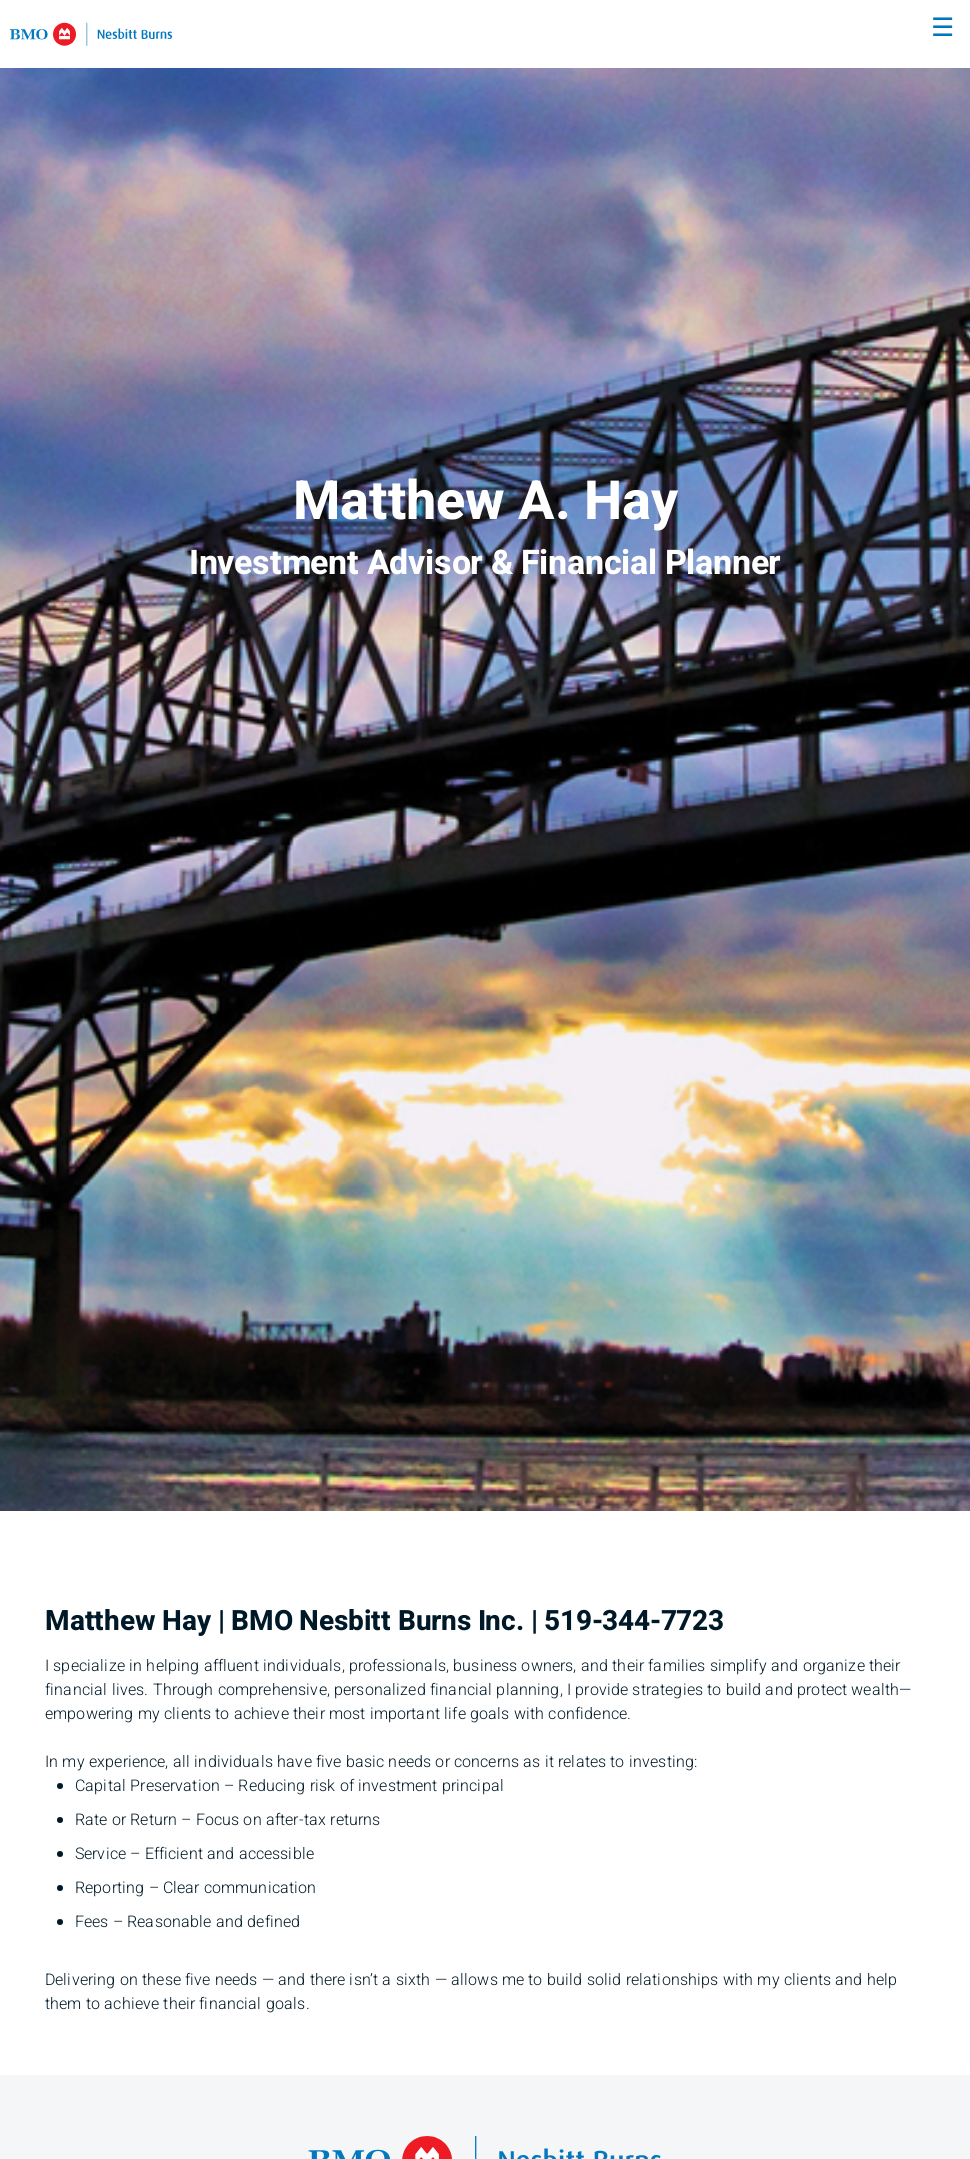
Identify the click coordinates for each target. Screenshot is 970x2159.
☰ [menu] (942, 28)
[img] (485, 755)
